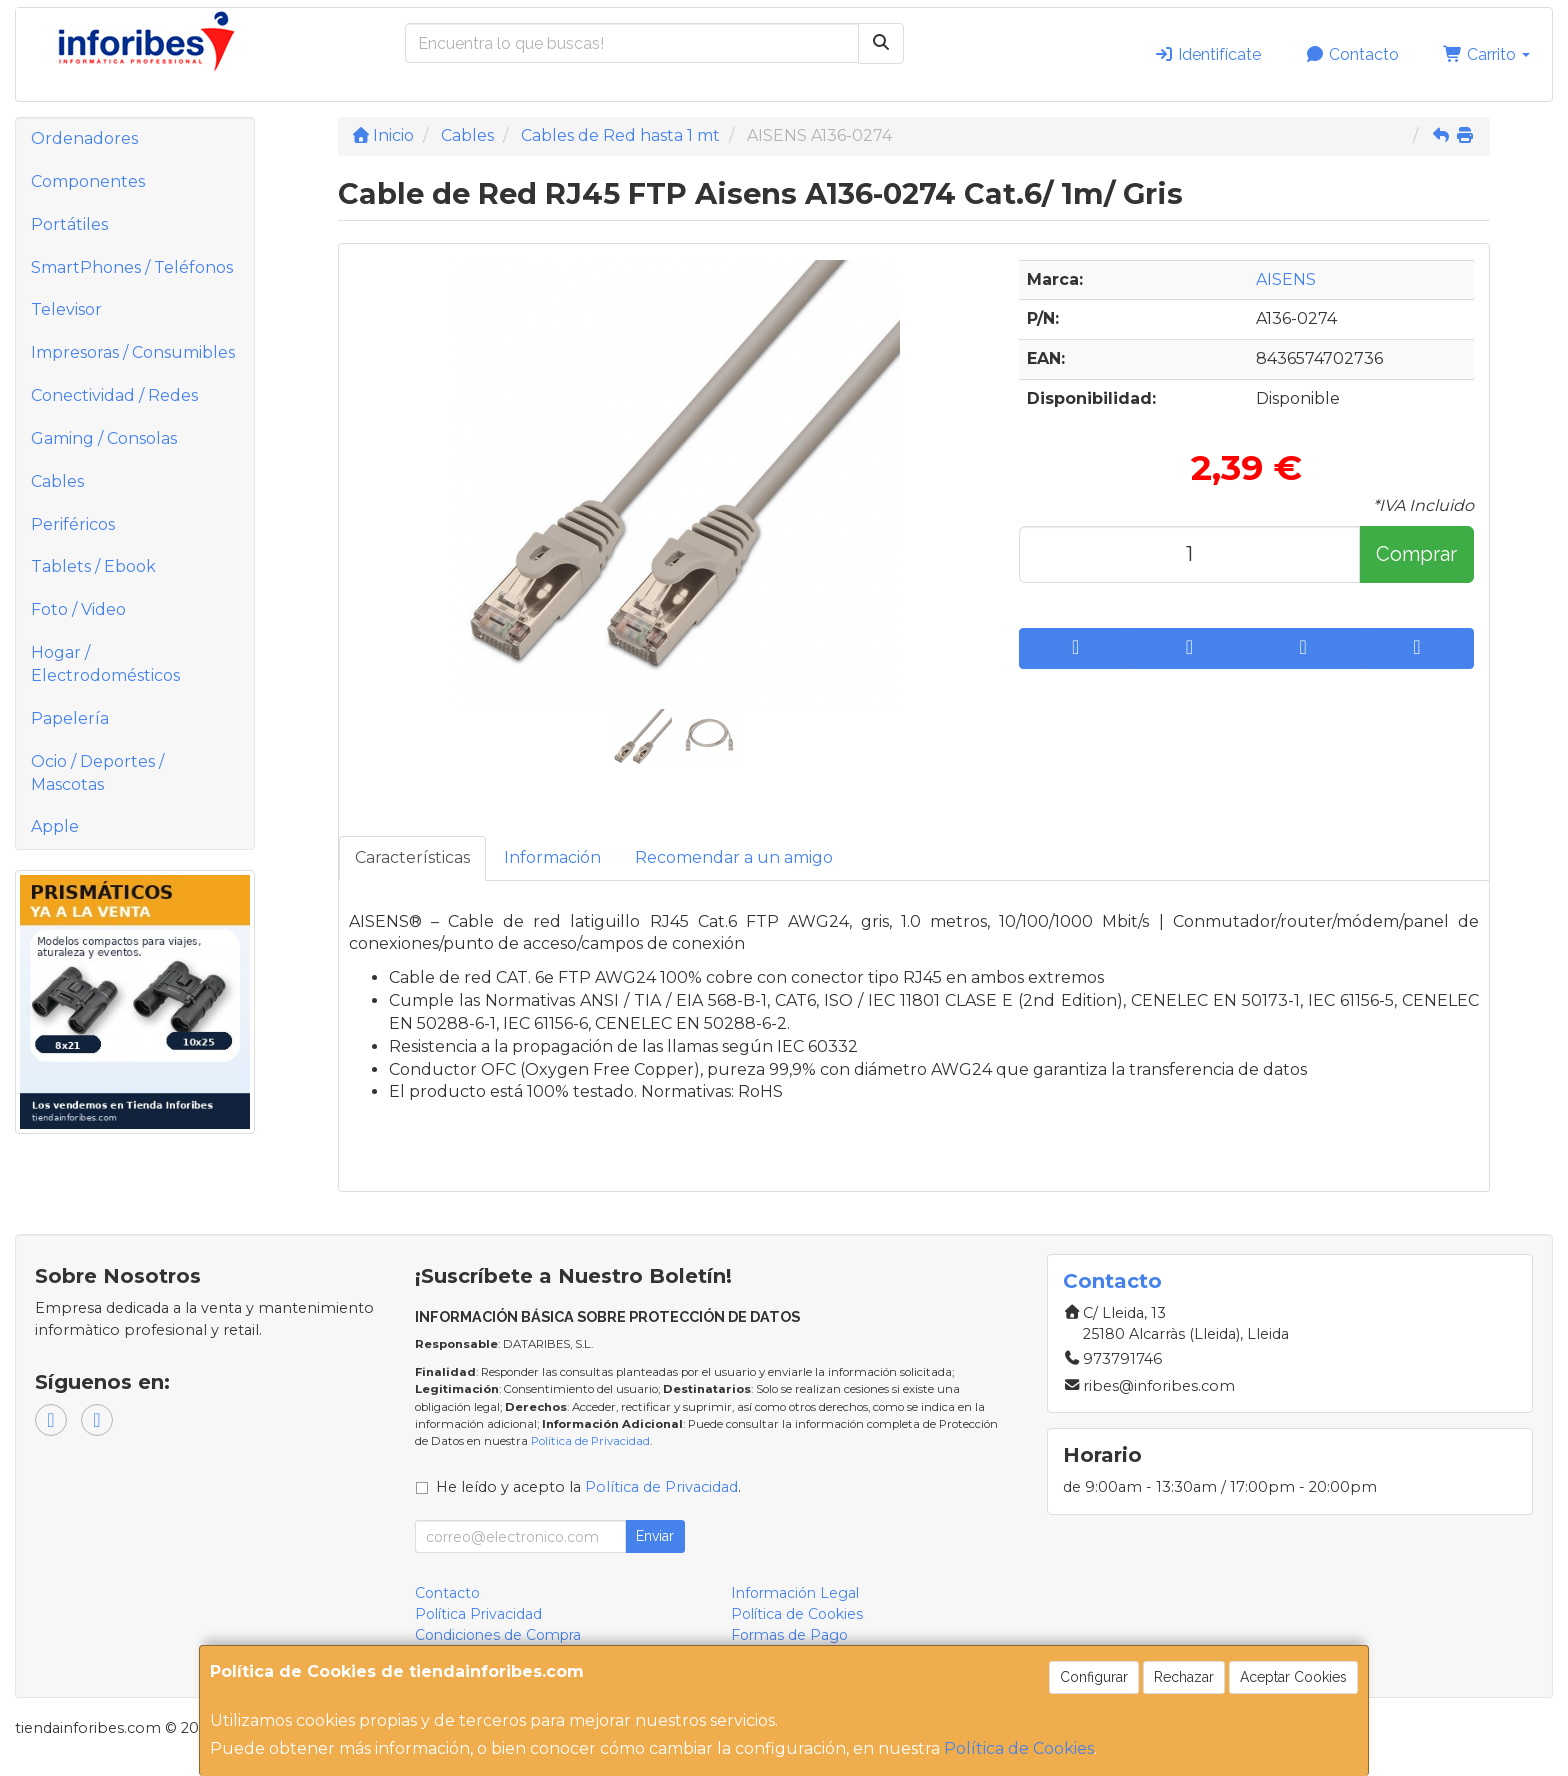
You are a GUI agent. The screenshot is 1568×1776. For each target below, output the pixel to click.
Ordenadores (84, 138)
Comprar (1416, 554)
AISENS (1286, 279)
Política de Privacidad (590, 1441)
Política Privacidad (478, 1614)
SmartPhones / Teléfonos (132, 267)
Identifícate (1207, 54)
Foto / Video (78, 609)
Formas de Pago (789, 1635)
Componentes (88, 181)
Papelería (70, 718)
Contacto (1352, 54)
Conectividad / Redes (114, 395)
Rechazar (1184, 1677)
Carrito (1486, 54)
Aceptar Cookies (1293, 1677)
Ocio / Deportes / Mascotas (97, 773)
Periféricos (73, 524)
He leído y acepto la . (588, 1487)
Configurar (1094, 1677)
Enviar (655, 1536)
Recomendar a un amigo (734, 857)
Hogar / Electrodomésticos (105, 664)
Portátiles (69, 224)
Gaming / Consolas (104, 438)
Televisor (66, 309)
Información (552, 857)
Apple (55, 826)
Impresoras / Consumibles (133, 352)
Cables (57, 481)
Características (412, 857)
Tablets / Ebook (93, 566)
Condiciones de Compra (498, 1635)
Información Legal (795, 1593)
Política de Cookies (1019, 1748)
